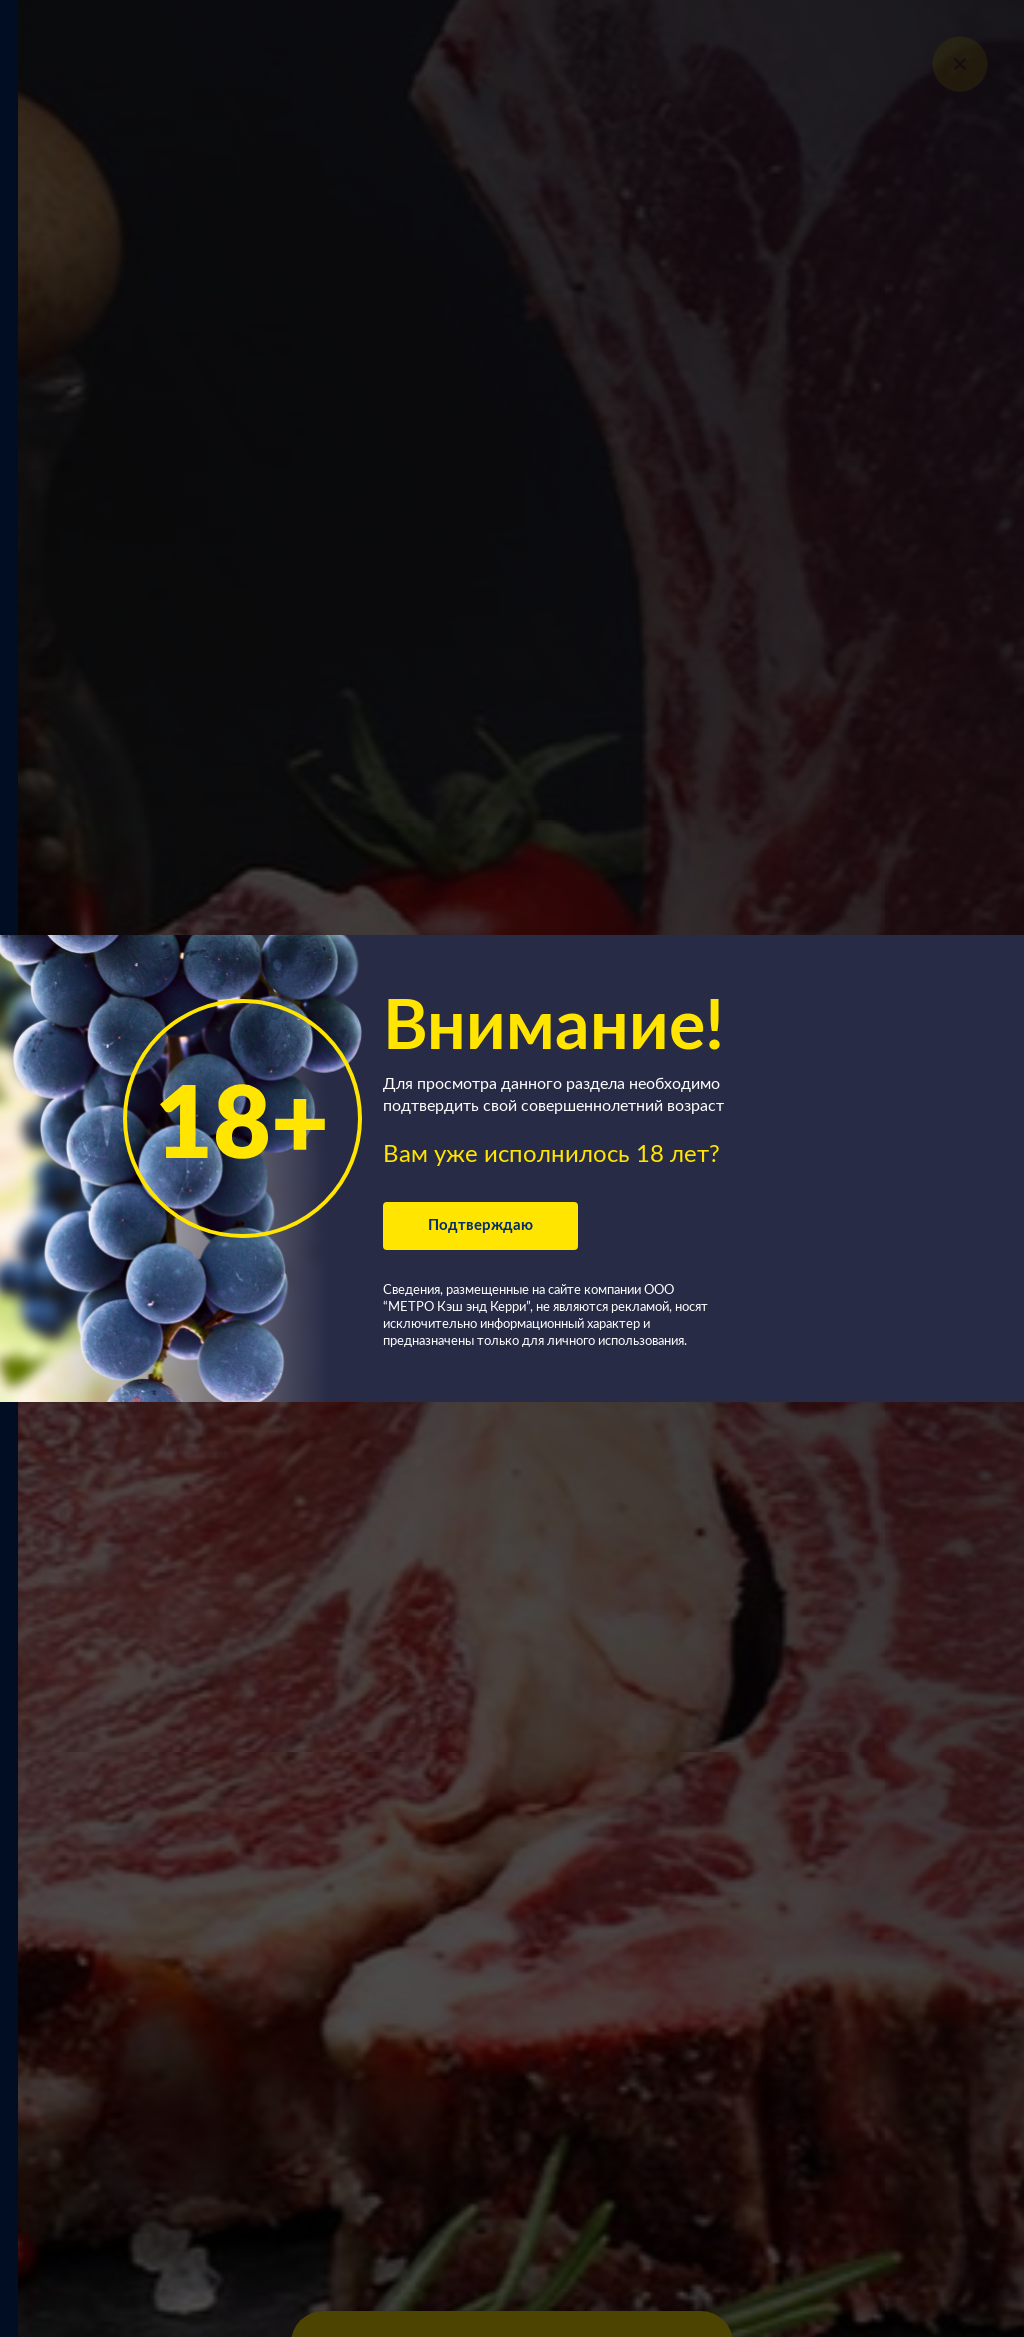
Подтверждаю (480, 1225)
